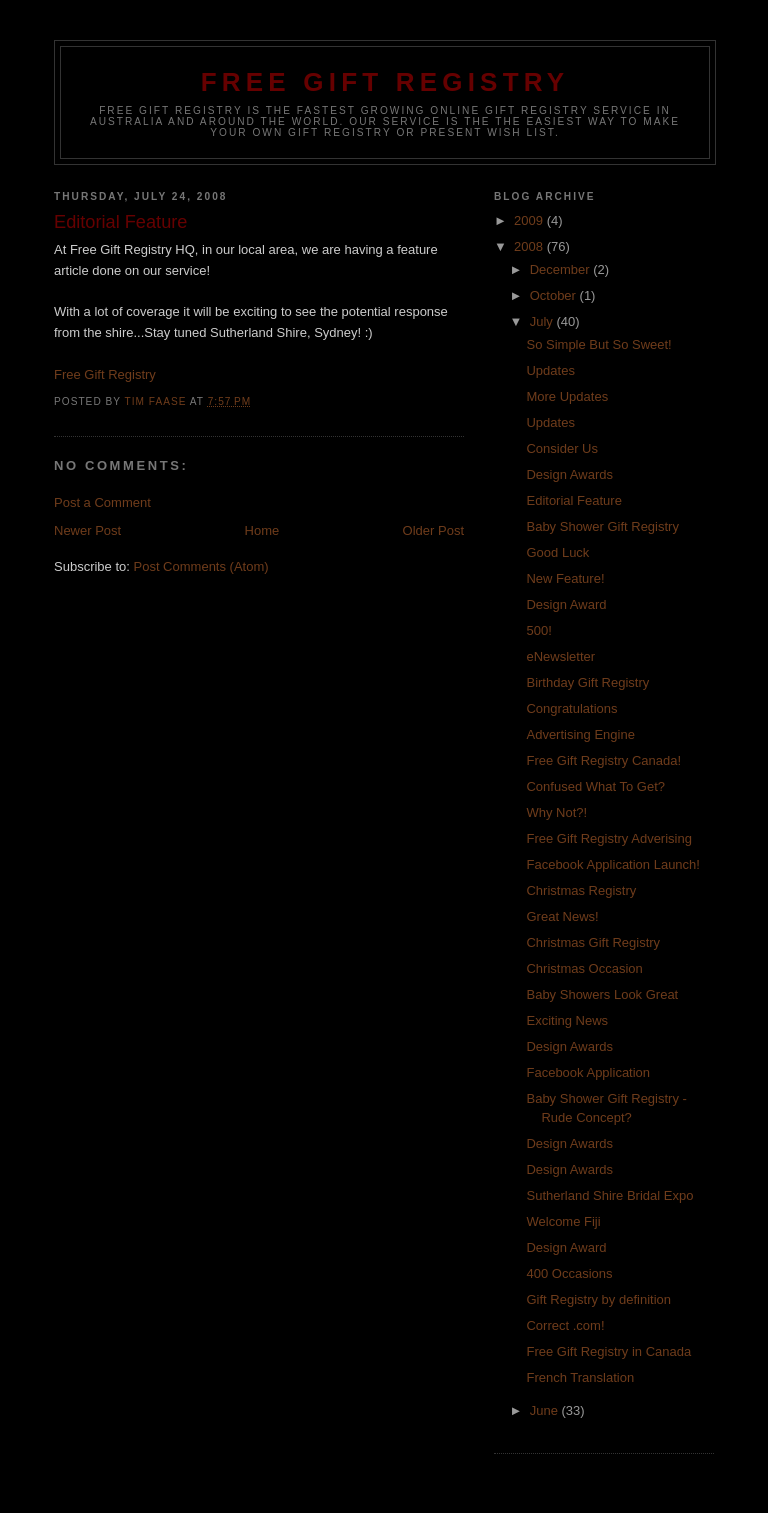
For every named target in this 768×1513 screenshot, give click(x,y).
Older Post (433, 530)
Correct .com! (565, 1325)
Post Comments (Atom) (201, 566)
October (555, 295)
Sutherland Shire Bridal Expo (609, 1195)
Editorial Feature (573, 500)
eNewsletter (560, 656)
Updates (550, 370)
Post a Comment (102, 502)
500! (538, 630)
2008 (530, 246)
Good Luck (557, 552)
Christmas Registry (581, 890)
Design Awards (569, 474)
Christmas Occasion (584, 968)
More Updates (567, 396)
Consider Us (562, 448)
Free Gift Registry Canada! (603, 760)
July (543, 321)
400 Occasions (569, 1273)
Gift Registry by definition (598, 1299)
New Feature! (565, 578)
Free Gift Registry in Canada (608, 1351)
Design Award (566, 604)
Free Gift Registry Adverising (608, 838)
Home (262, 530)
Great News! (562, 916)
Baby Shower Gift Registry (602, 526)
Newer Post (87, 530)
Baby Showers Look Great (602, 994)
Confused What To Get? (595, 786)
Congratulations (571, 708)
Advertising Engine (580, 734)
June (546, 1410)
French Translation (580, 1377)
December (562, 269)
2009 (530, 220)
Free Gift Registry (385, 82)
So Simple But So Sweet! (598, 344)
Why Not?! (556, 812)
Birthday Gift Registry (587, 682)
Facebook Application (588, 1072)
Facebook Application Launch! (612, 864)
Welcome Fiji (563, 1221)
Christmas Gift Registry (593, 942)
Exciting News (567, 1020)
